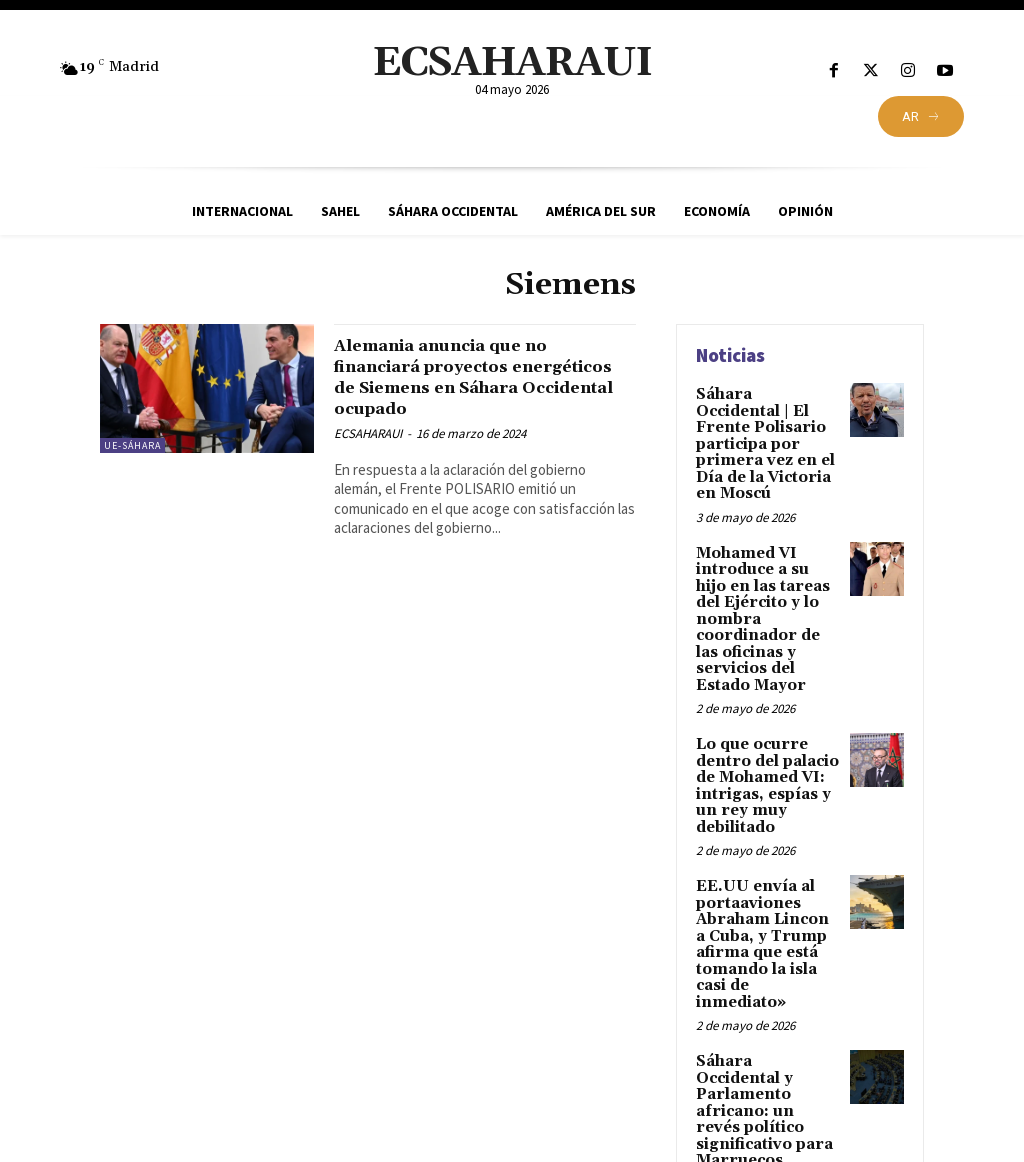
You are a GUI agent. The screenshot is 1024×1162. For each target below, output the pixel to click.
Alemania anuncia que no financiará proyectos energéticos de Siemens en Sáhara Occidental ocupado (474, 376)
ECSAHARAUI (368, 433)
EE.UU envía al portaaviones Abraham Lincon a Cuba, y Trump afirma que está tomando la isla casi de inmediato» (767, 892)
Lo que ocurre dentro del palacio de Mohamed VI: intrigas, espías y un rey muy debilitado (765, 749)
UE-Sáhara (132, 445)
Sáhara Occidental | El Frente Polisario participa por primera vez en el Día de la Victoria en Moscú (766, 432)
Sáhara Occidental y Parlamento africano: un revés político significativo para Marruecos (764, 1035)
